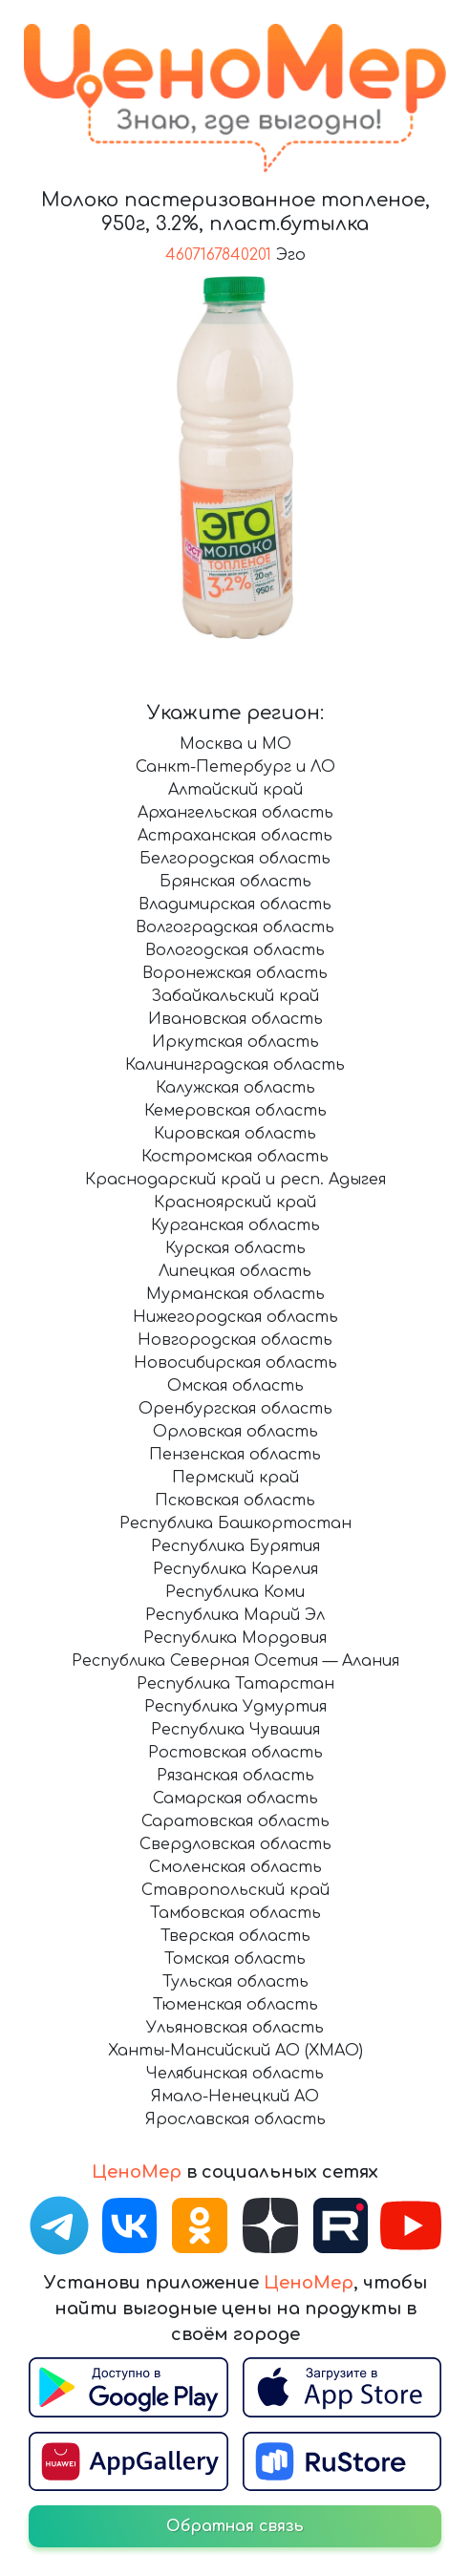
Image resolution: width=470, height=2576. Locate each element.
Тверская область (235, 1936)
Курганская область (235, 1225)
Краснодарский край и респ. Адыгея (235, 1179)
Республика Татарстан (235, 1683)
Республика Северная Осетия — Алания (235, 1661)
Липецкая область (235, 1271)
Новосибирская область (235, 1363)
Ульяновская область (235, 2027)
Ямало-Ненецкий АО (235, 2096)
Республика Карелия (235, 1569)
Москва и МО (235, 744)
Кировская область (235, 1133)
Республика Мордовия (235, 1638)
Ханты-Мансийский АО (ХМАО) (235, 2050)
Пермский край (235, 1477)
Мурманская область (235, 1294)
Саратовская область (235, 1821)
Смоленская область (235, 1867)
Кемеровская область (235, 1110)
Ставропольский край (235, 1890)
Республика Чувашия (235, 1729)
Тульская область (235, 1982)
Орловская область (235, 1431)
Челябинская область (235, 2073)
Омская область (235, 1385)
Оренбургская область (235, 1408)
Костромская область (235, 1156)
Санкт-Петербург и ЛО (235, 767)
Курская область (235, 1248)
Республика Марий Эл (235, 1615)
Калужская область (235, 1087)
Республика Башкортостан (235, 1523)
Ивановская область (235, 1019)
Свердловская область (235, 1844)
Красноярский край (235, 1202)
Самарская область (235, 1798)
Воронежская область (235, 973)
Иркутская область (235, 1042)
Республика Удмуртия (235, 1706)
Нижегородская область (235, 1317)
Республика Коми (235, 1592)
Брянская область (235, 881)
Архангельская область (235, 812)
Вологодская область (235, 950)
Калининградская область (235, 1065)
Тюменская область (235, 2004)
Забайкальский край (235, 996)
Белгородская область (235, 858)
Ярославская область (235, 2119)
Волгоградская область (235, 927)
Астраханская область (235, 835)
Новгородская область (235, 1340)
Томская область (235, 1959)
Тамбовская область (235, 1913)
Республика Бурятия (235, 1546)
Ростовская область (235, 1752)
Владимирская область (235, 904)
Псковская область (235, 1500)
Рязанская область (235, 1775)
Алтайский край (235, 789)
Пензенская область (235, 1454)
